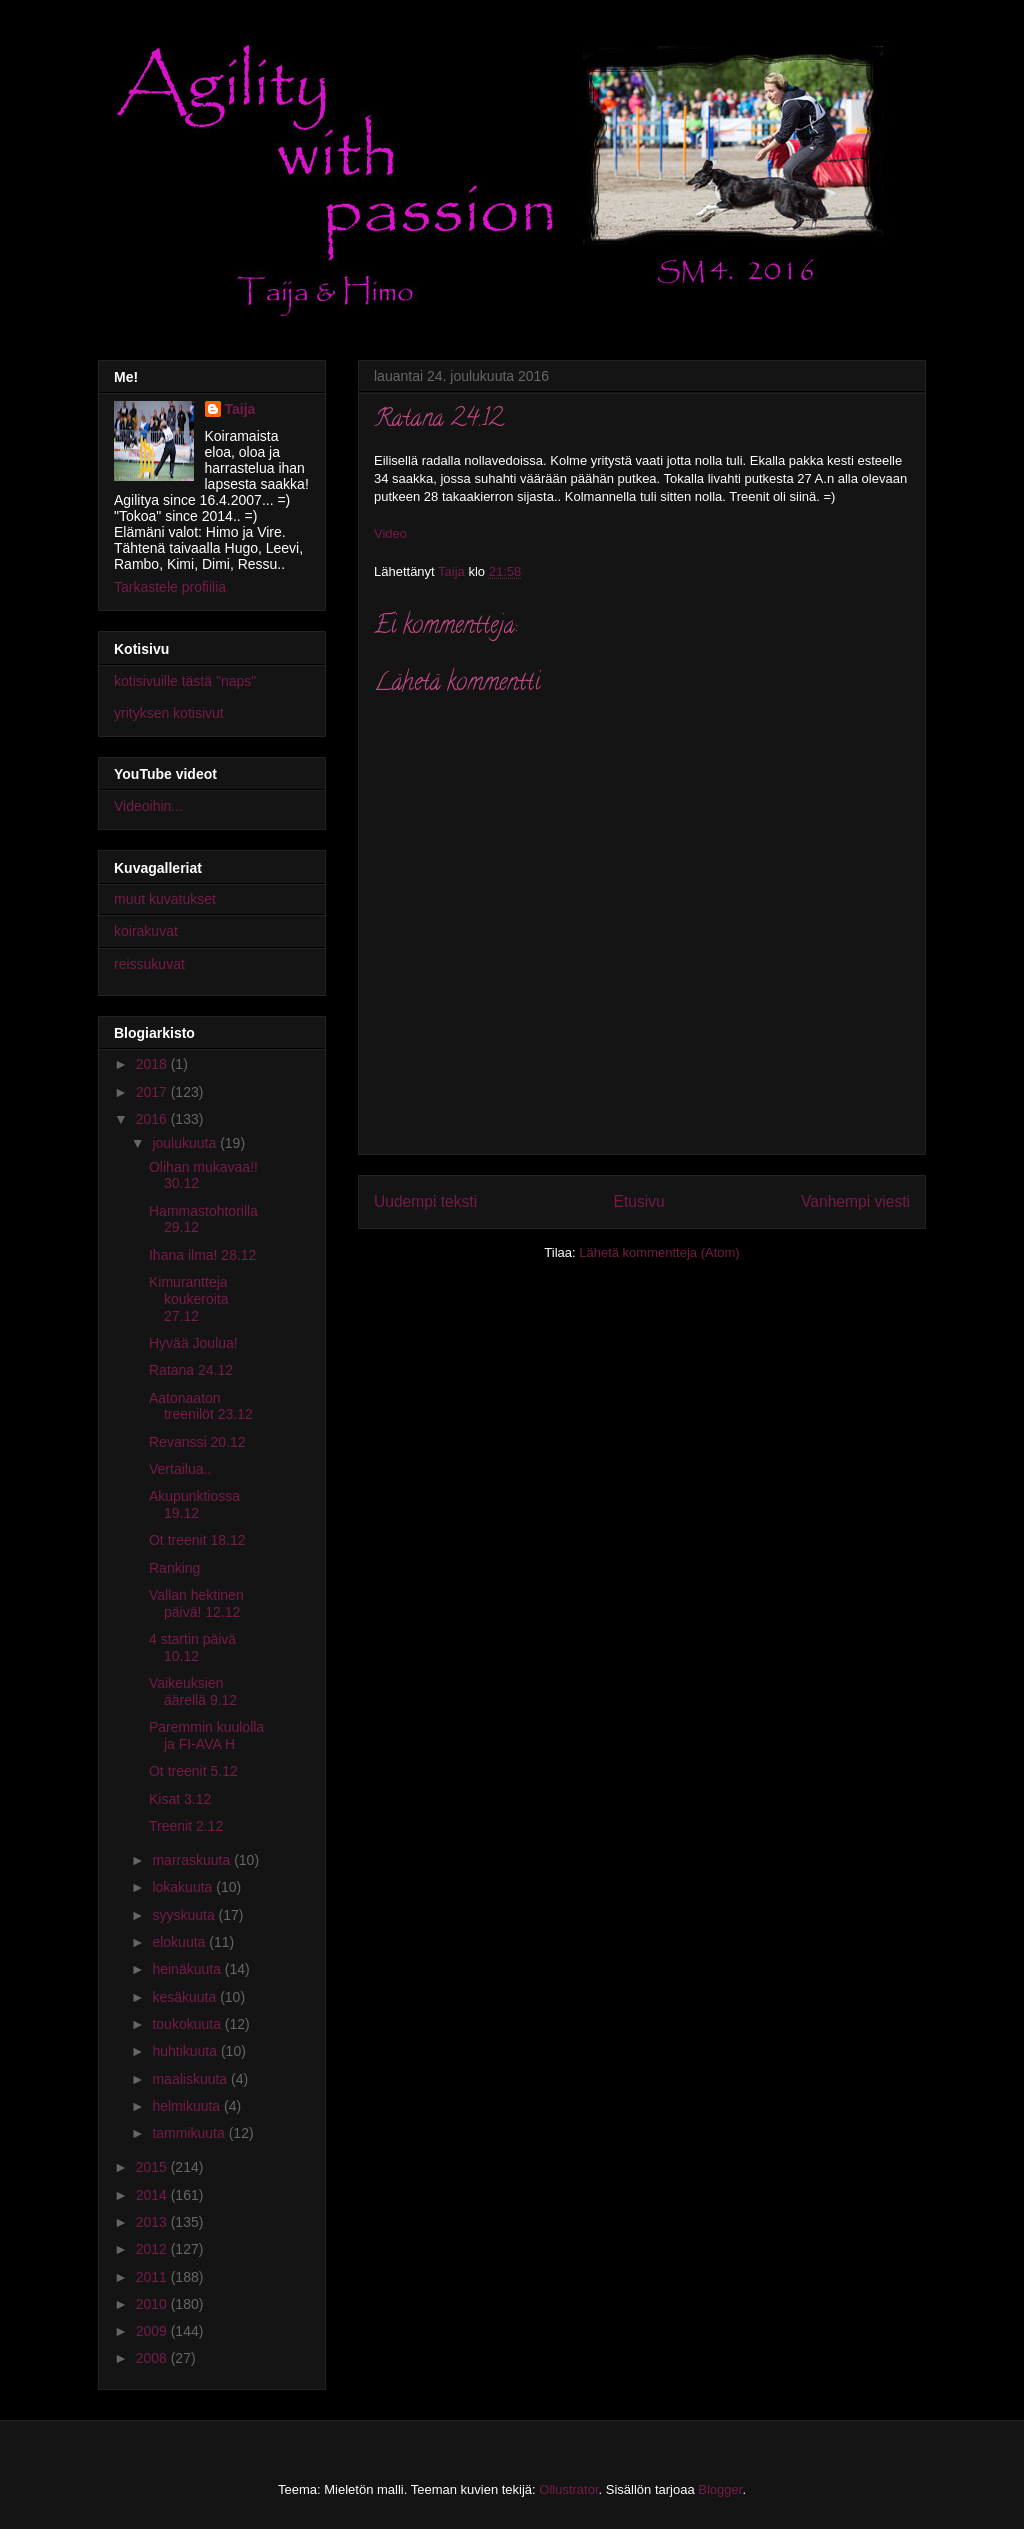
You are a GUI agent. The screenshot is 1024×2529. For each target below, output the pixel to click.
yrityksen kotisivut (169, 713)
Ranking (174, 1568)
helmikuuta (188, 2106)
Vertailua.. (180, 1469)
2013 (153, 2222)
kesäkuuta (186, 1997)
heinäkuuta (188, 1969)
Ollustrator (568, 2489)
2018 (153, 1064)
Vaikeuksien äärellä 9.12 (193, 1691)
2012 (153, 2249)
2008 (153, 2358)
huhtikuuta (186, 2051)
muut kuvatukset (165, 899)
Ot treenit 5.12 (193, 1771)
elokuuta (180, 1942)
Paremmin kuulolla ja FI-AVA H (206, 1735)
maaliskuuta (191, 2079)
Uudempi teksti (425, 1201)
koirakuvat (146, 931)
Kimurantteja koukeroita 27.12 (189, 1299)
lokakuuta (184, 1887)
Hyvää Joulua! (193, 1343)
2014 (153, 2195)
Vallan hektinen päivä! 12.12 (196, 1603)
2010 (153, 2304)
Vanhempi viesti (855, 1201)
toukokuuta (188, 2024)
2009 (153, 2331)
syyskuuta (185, 1915)
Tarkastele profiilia (170, 587)
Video (390, 533)
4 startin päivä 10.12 (192, 1647)
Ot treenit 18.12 (197, 1540)
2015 (153, 2167)
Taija (240, 409)
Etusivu (639, 1201)
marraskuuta (193, 1860)
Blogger (720, 2489)
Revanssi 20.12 (197, 1442)
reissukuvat (149, 964)
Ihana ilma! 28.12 (202, 1255)
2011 (153, 2277)
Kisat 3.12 (180, 1799)
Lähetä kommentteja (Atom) (659, 1252)
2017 (153, 1092)
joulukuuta (186, 1143)
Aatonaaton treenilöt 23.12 (201, 1406)
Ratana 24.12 (191, 1370)
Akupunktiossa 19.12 (194, 1504)
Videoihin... (148, 806)
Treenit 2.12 (186, 1826)
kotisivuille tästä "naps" (185, 681)
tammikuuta (190, 2133)
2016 (153, 1119)
